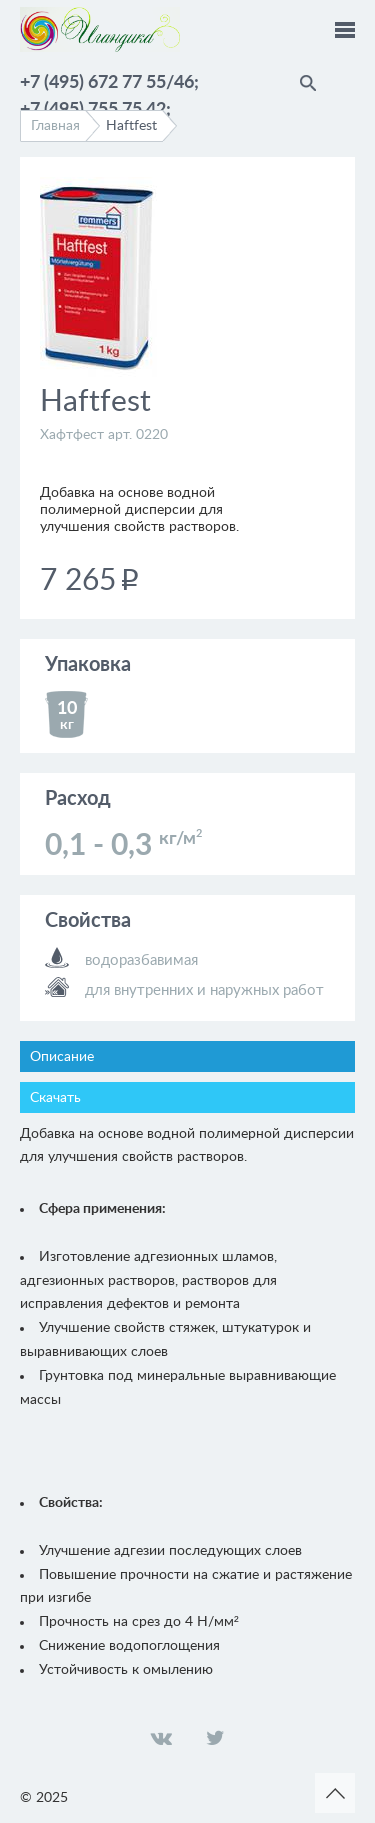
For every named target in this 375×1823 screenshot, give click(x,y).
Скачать (55, 1098)
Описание (62, 1057)
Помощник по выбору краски (345, 80)
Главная (55, 126)
